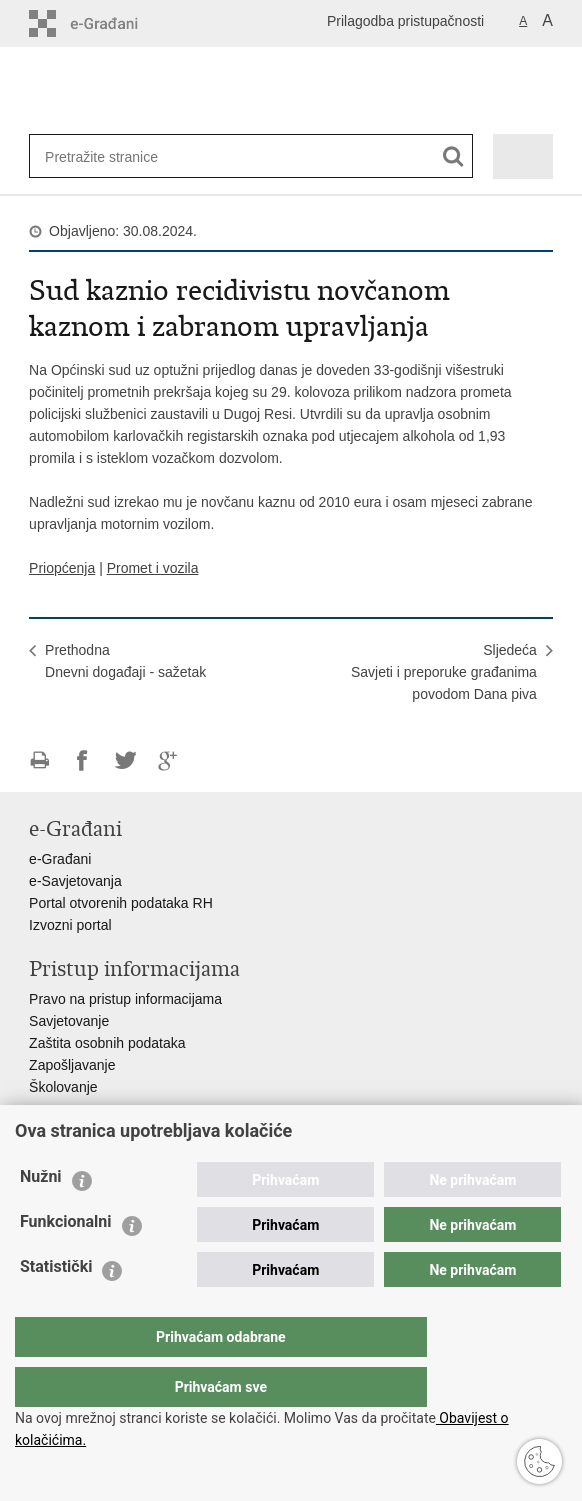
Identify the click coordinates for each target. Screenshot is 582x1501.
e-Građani (60, 859)
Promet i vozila (153, 568)
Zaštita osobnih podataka (107, 1043)
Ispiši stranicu (39, 760)
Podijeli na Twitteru (125, 760)
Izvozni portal (70, 925)
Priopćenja (62, 568)
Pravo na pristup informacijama (125, 999)
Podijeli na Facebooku (82, 760)
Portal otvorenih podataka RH (121, 903)
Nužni (41, 1216)
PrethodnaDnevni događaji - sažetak (125, 661)
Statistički (56, 1306)
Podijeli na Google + (168, 760)
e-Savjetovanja (75, 881)
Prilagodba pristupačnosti (405, 21)
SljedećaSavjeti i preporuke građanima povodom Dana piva (444, 672)
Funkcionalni (66, 1261)
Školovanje (63, 1087)
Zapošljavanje (72, 1065)
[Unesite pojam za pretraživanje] (110, 156)
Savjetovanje (69, 1021)
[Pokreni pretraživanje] (453, 156)
